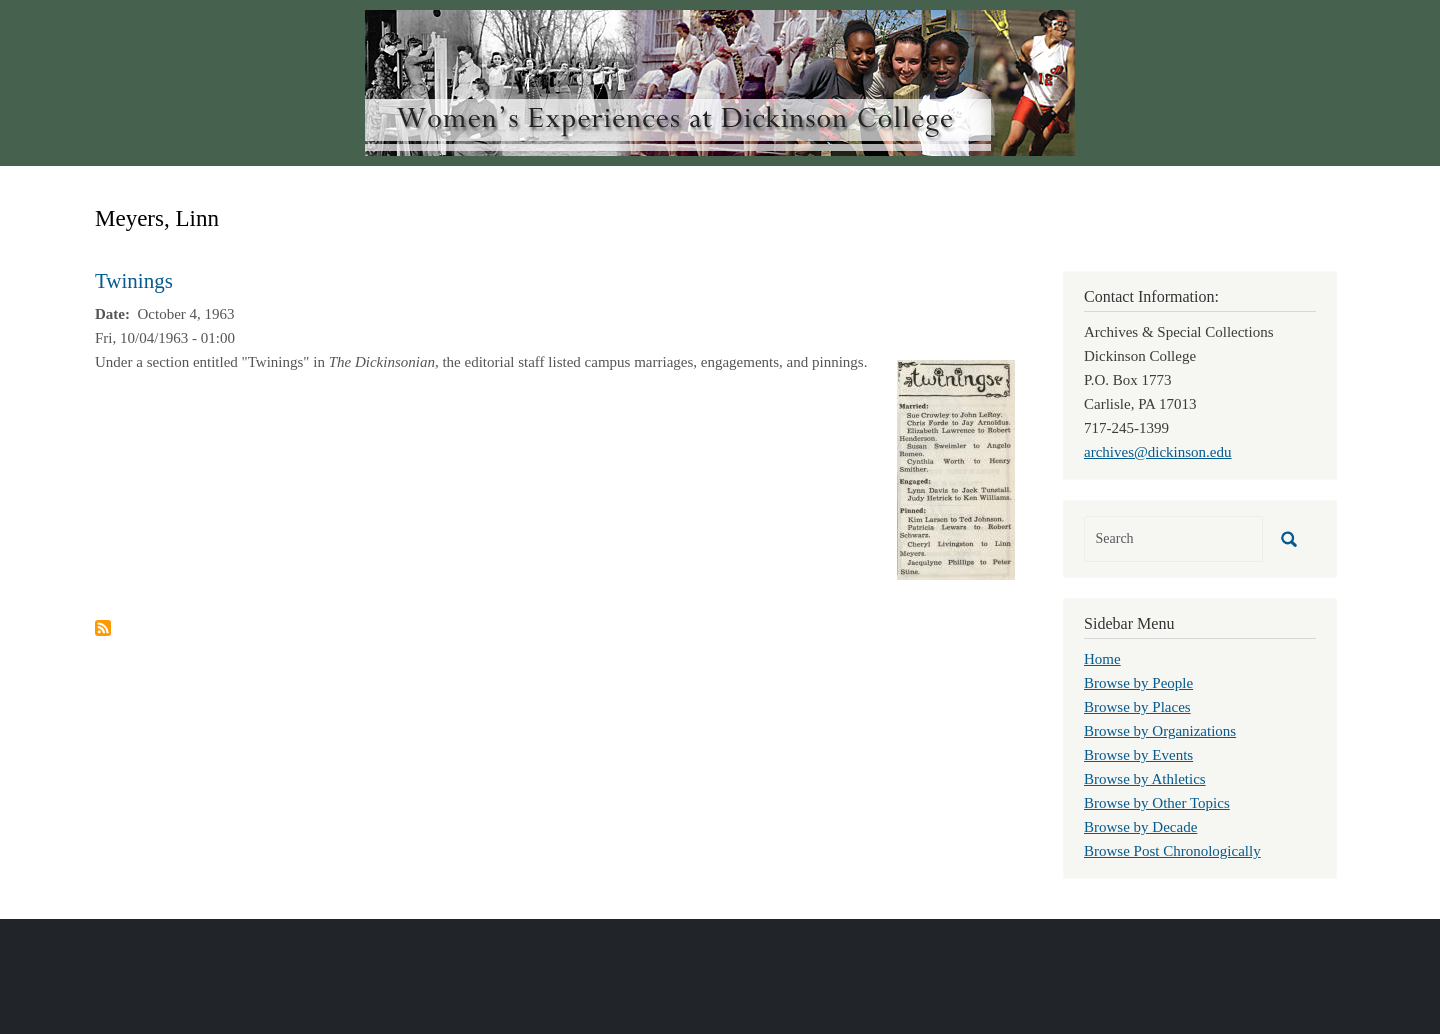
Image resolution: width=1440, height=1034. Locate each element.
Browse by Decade (1140, 827)
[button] (956, 468)
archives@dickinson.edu (1158, 452)
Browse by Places (1137, 707)
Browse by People (1138, 683)
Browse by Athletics (1145, 779)
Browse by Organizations (1160, 731)
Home (1102, 659)
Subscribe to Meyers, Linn (103, 628)
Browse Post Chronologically (1172, 851)
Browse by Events (1138, 755)
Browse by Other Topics (1157, 803)
